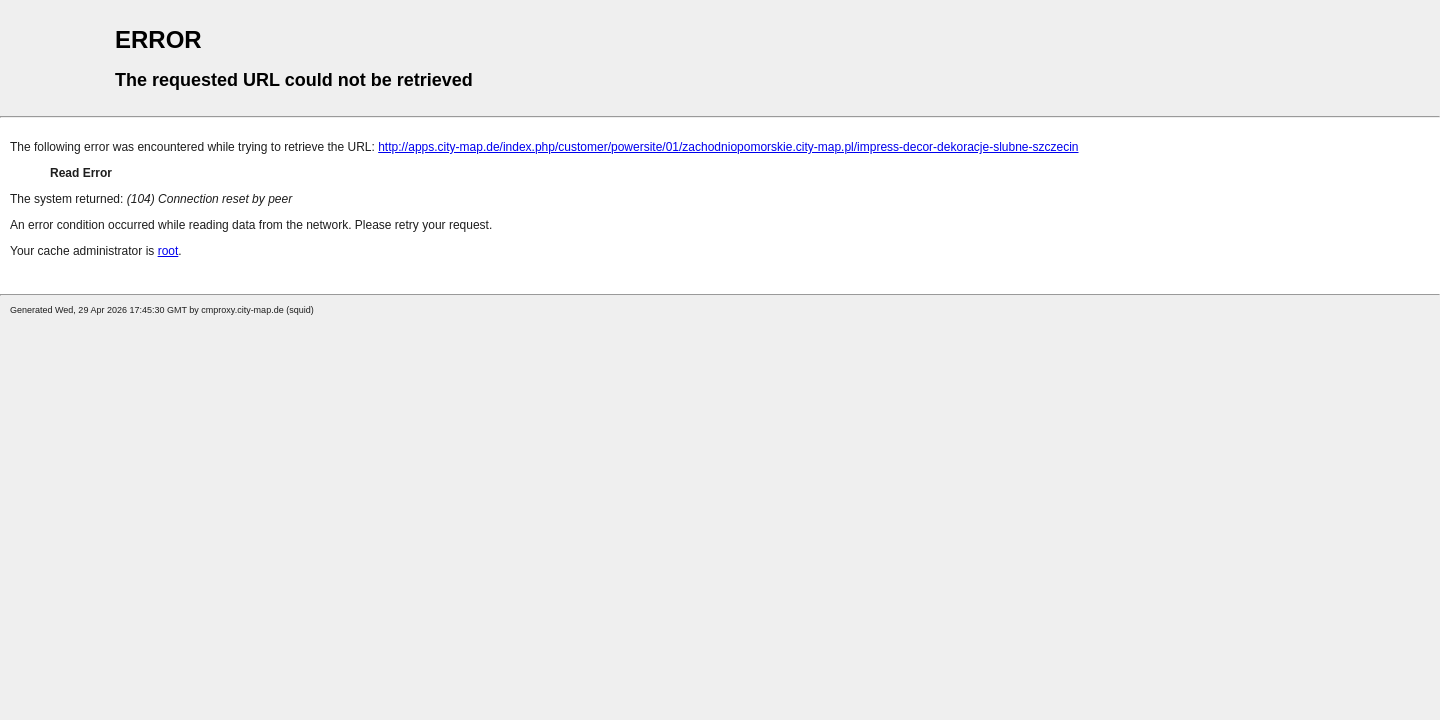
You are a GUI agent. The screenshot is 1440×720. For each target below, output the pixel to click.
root (168, 251)
